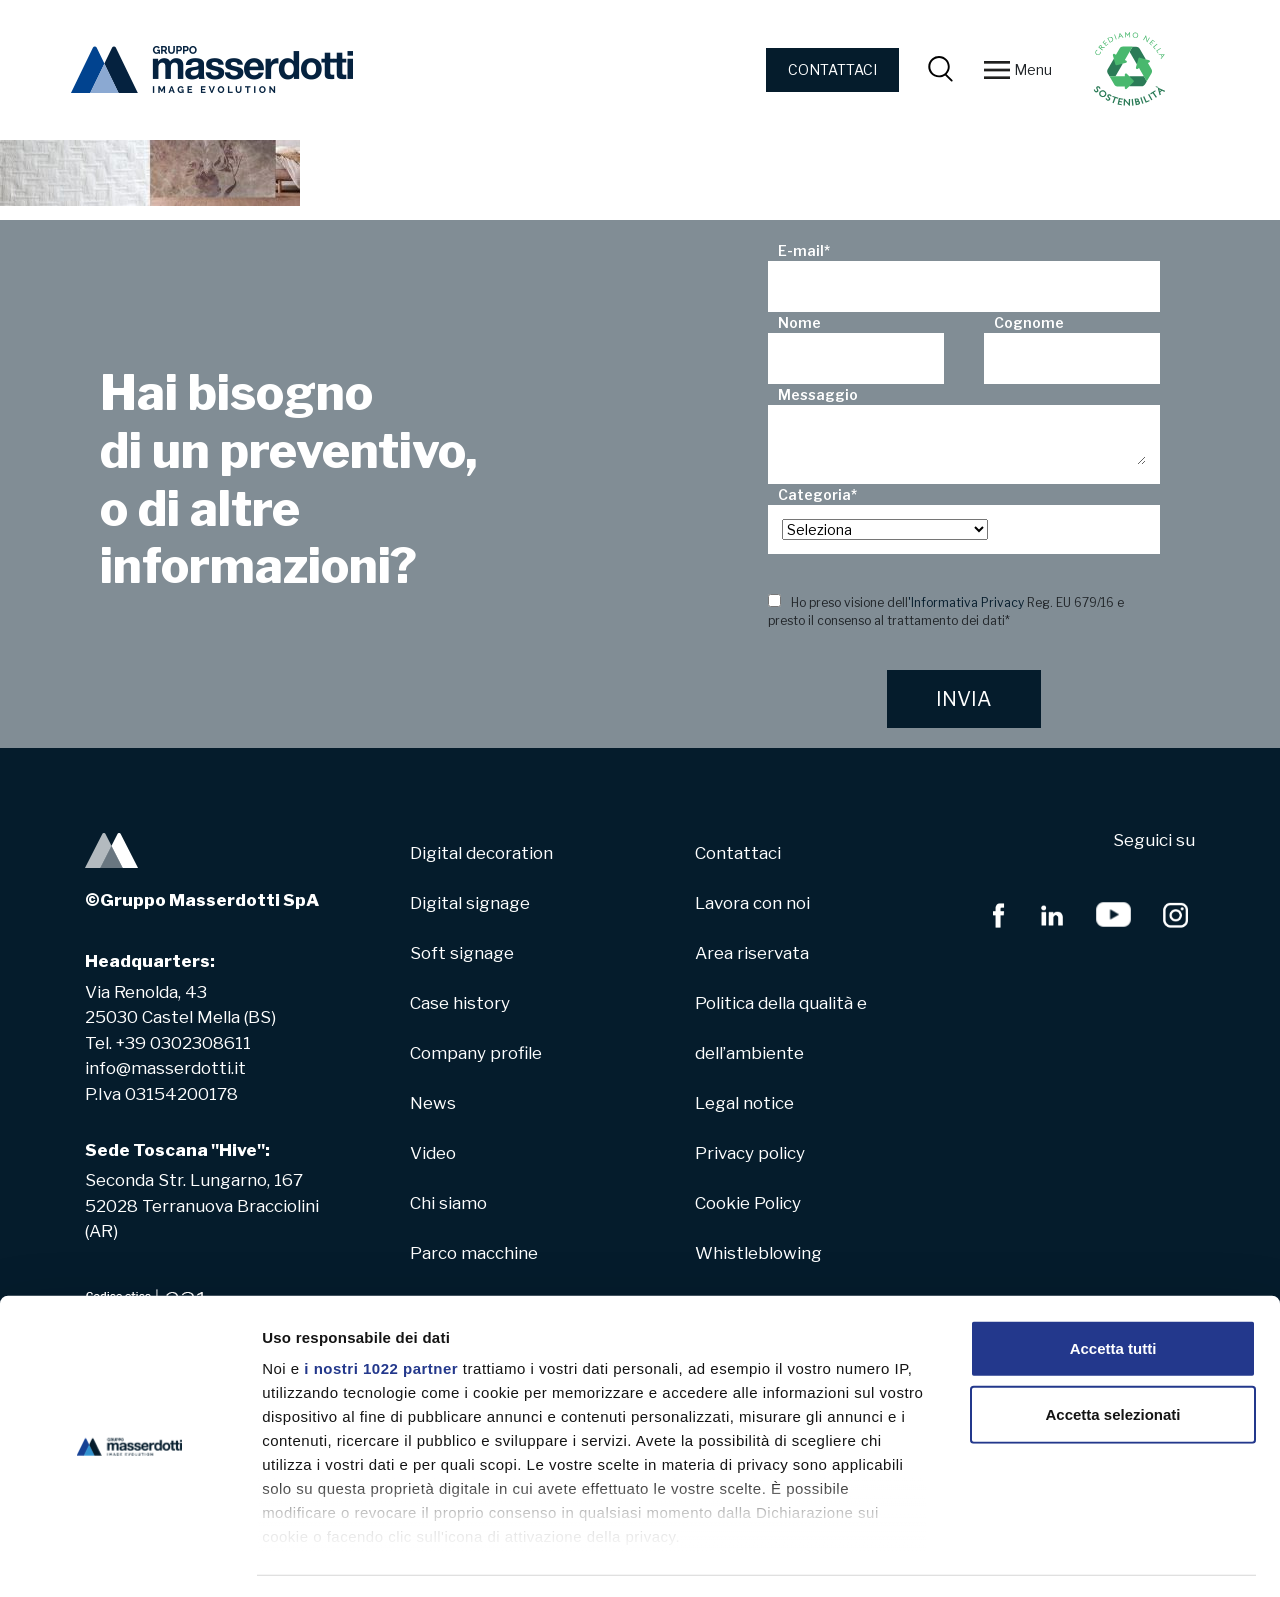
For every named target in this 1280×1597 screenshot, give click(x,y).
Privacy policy (750, 1153)
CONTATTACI (832, 69)
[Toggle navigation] (997, 70)
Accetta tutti (1113, 1291)
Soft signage (462, 953)
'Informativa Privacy (966, 602)
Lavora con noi (752, 903)
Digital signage (470, 903)
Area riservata (752, 953)
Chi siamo (448, 1203)
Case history (460, 1003)
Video (433, 1153)
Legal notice (744, 1103)
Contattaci (738, 853)
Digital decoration (481, 853)
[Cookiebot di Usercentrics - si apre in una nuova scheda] (129, 1558)
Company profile (476, 1053)
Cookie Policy (748, 1203)
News (433, 1103)
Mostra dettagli (1052, 1557)
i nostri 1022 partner (381, 1311)
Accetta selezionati (1112, 1356)
